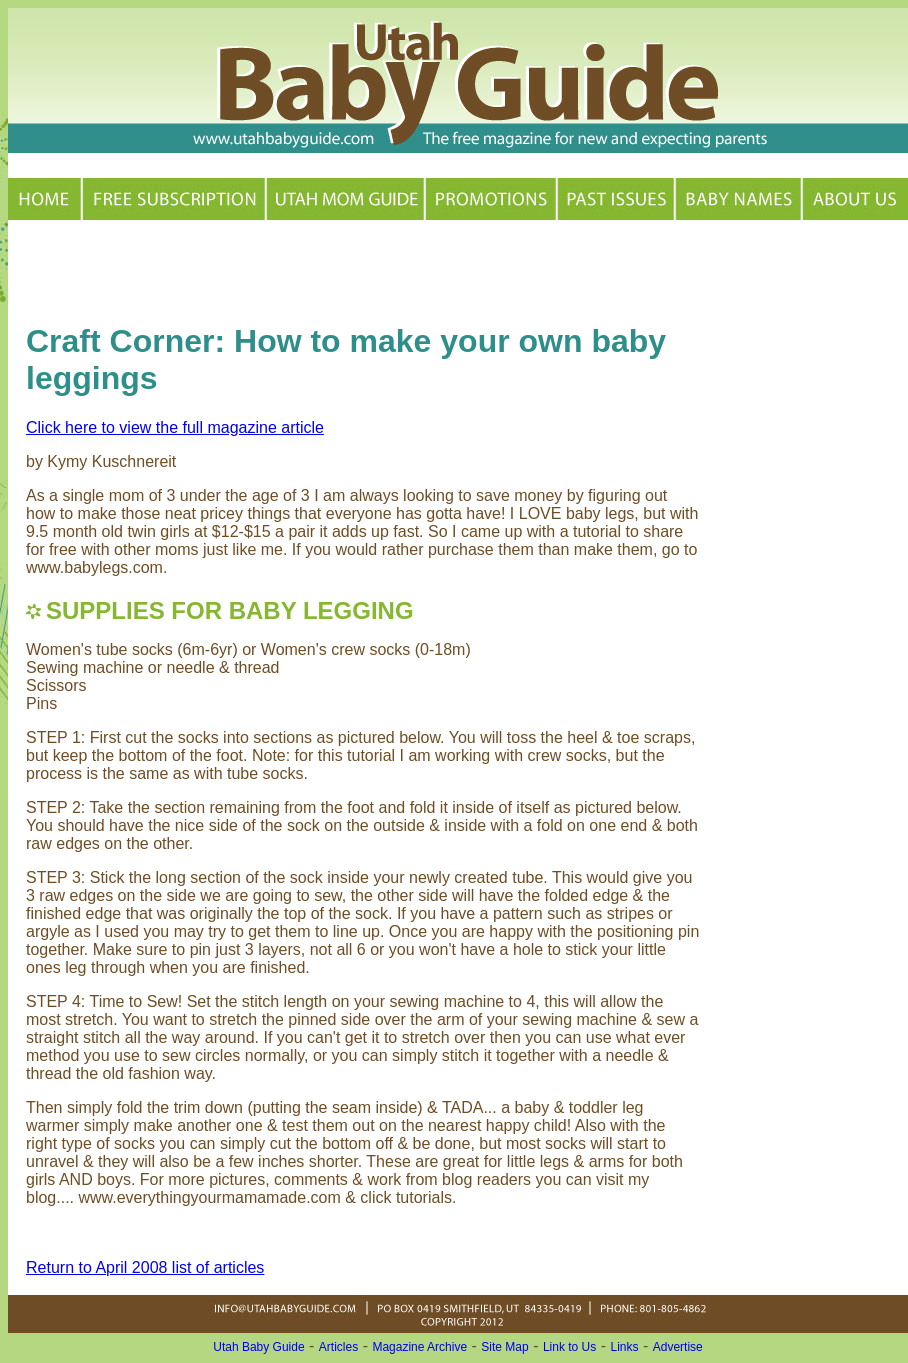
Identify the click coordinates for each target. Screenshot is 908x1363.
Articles (338, 1347)
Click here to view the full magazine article (175, 427)
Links (625, 1347)
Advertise (678, 1347)
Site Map (504, 1347)
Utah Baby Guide (258, 1347)
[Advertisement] (260, 268)
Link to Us (569, 1347)
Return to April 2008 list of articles (145, 1267)
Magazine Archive (419, 1347)
